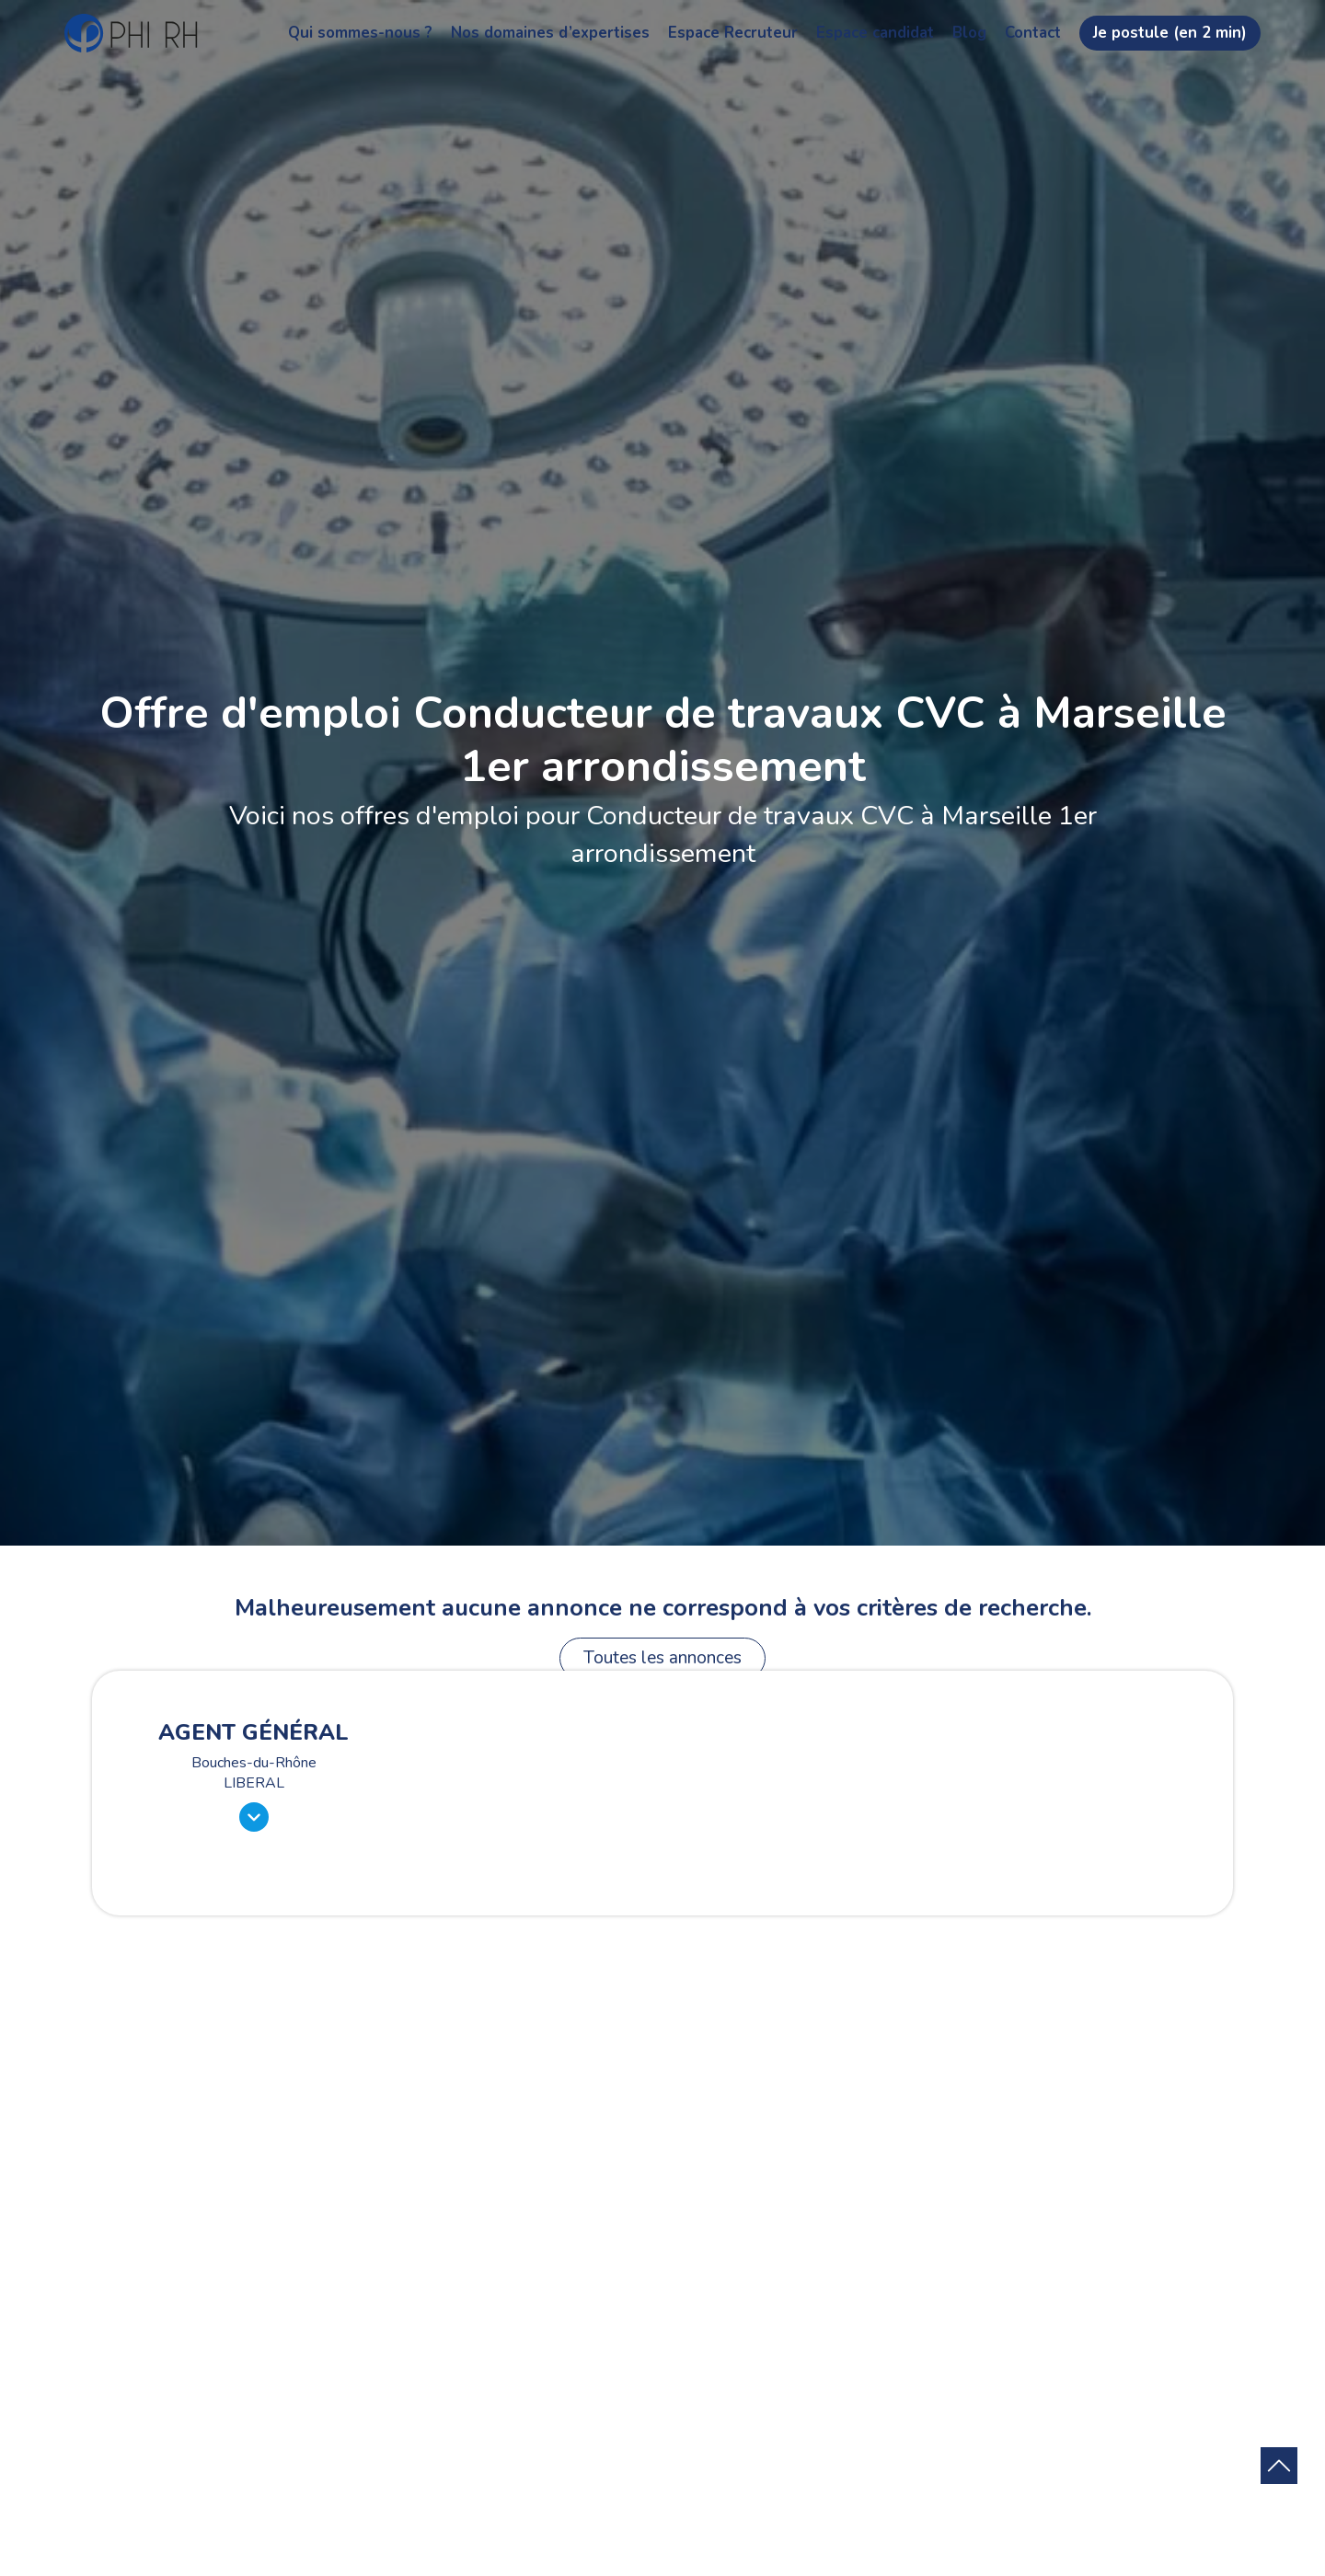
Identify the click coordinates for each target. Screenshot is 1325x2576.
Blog (969, 32)
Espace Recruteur (733, 32)
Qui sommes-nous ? (360, 32)
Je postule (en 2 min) (1170, 32)
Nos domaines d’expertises (550, 32)
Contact (1033, 32)
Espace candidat (875, 32)
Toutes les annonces (662, 1658)
